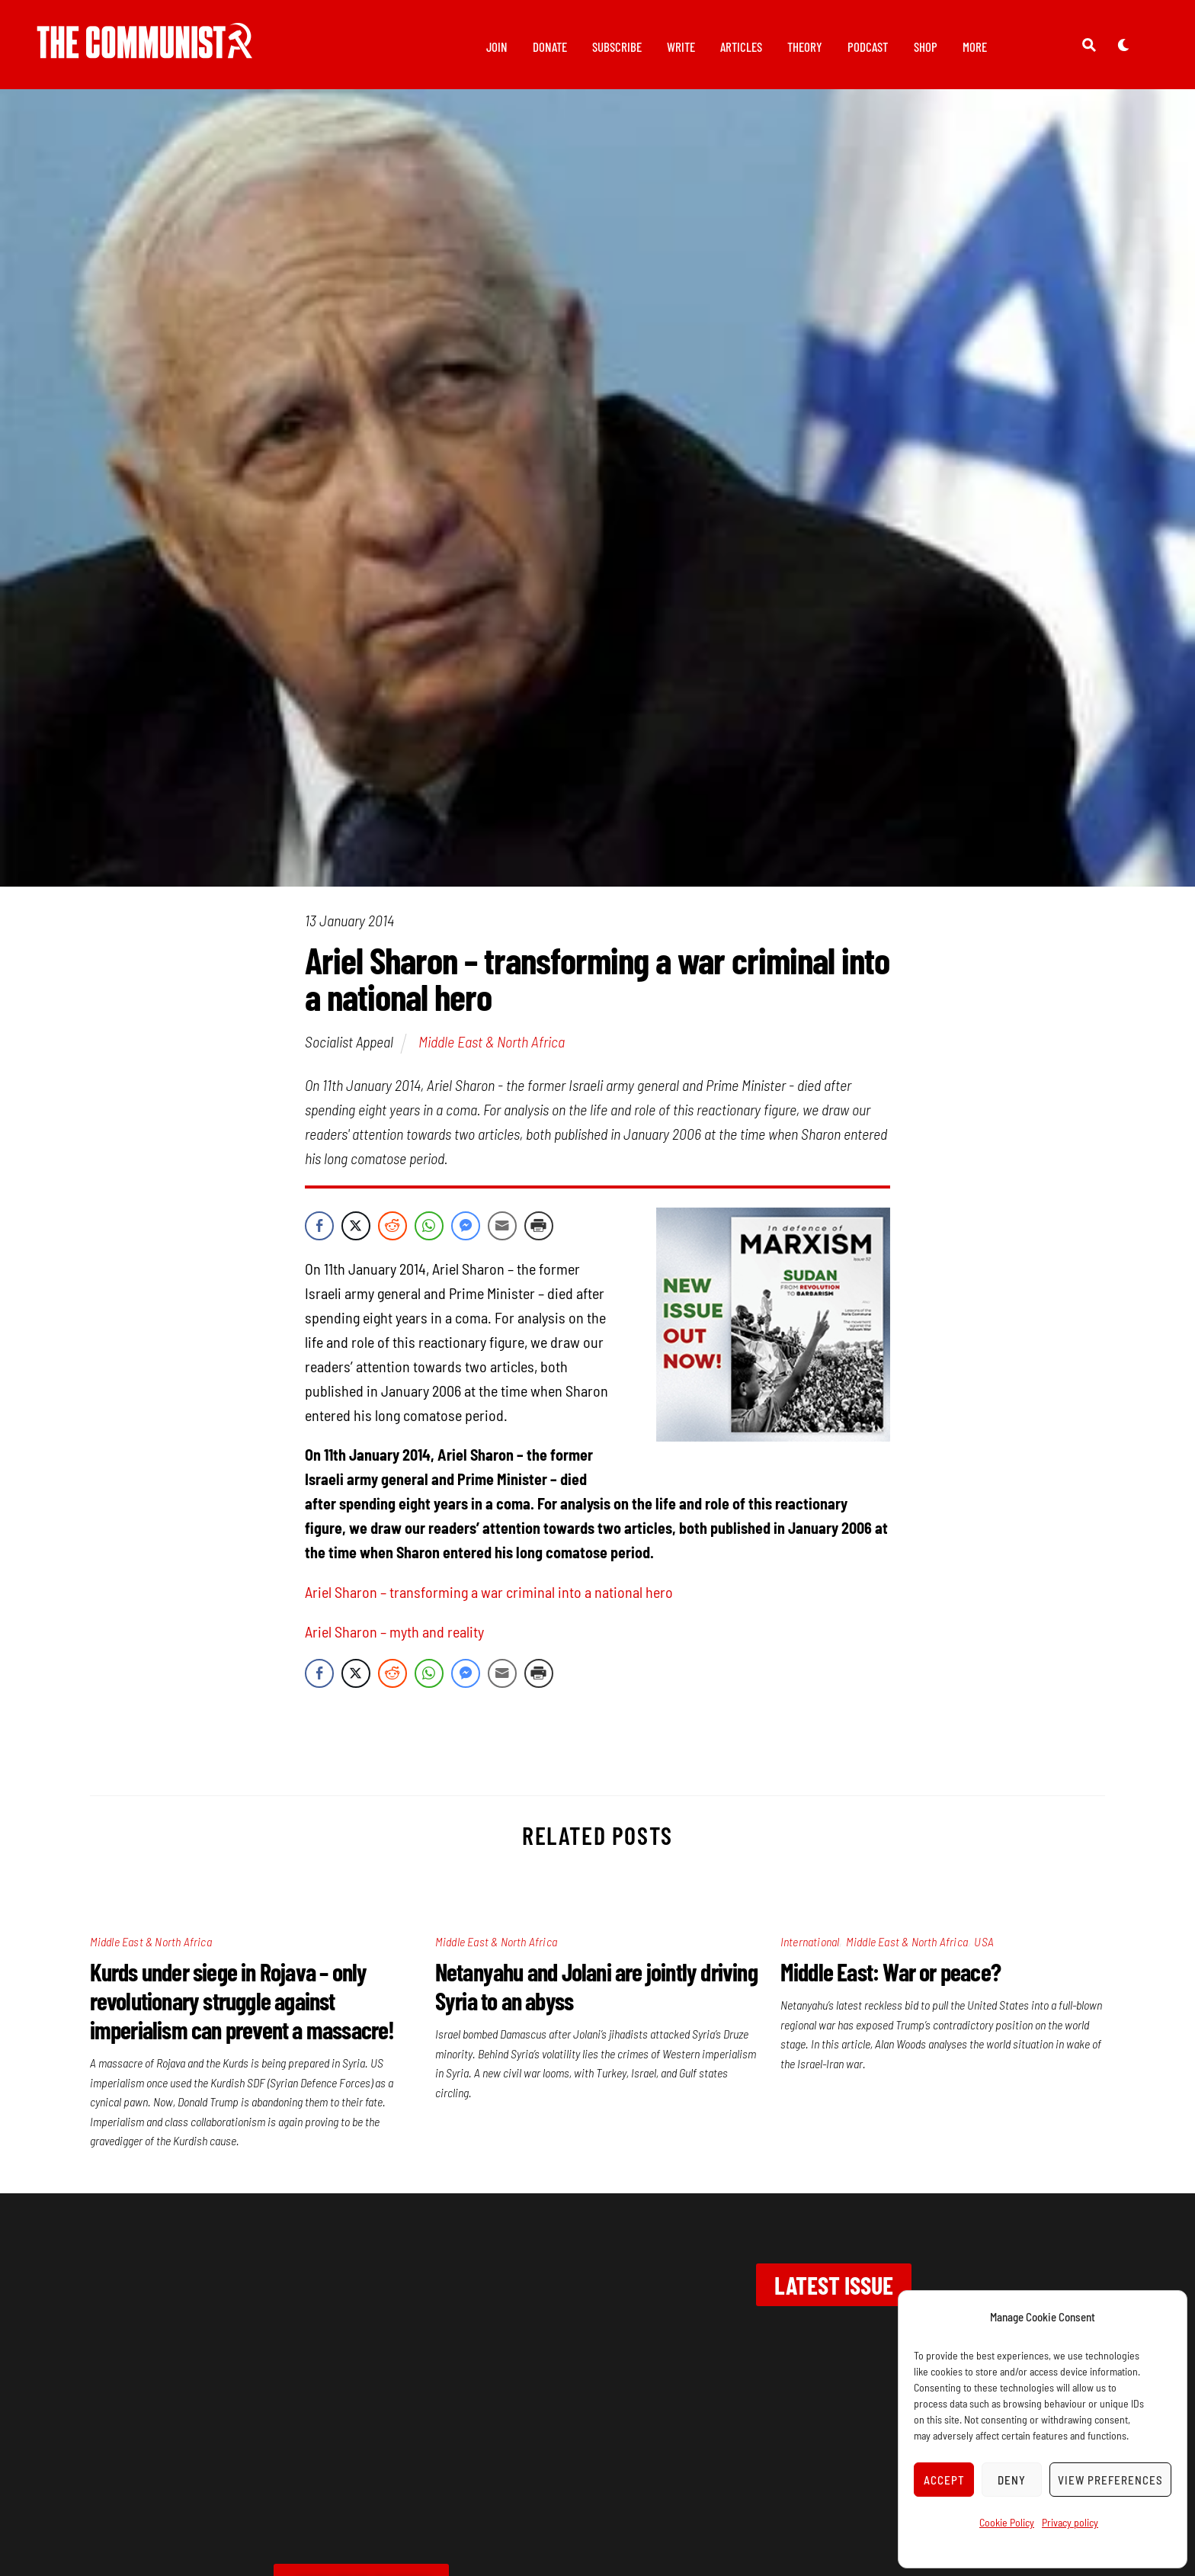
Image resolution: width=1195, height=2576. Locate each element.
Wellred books (669, 2443)
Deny (1012, 2480)
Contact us (241, 2443)
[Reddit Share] (392, 1234)
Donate (550, 46)
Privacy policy (1070, 2522)
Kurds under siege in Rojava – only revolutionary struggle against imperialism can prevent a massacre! (242, 2008)
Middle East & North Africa (491, 1050)
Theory (804, 46)
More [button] (975, 46)
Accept (944, 2480)
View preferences (1110, 2480)
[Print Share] (538, 1234)
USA (984, 1949)
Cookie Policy (1006, 2522)
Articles (741, 46)
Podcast (867, 46)
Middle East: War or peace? (890, 1979)
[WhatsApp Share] (429, 1234)
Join (497, 46)
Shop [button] (925, 46)
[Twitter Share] (355, 1234)
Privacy (334, 2443)
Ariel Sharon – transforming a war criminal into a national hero (489, 1600)
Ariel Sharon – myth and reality (394, 1640)
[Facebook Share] (319, 1234)
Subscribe (617, 46)
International (810, 1949)
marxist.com (793, 2443)
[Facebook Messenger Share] (465, 1234)
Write (681, 46)
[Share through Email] (502, 1234)
